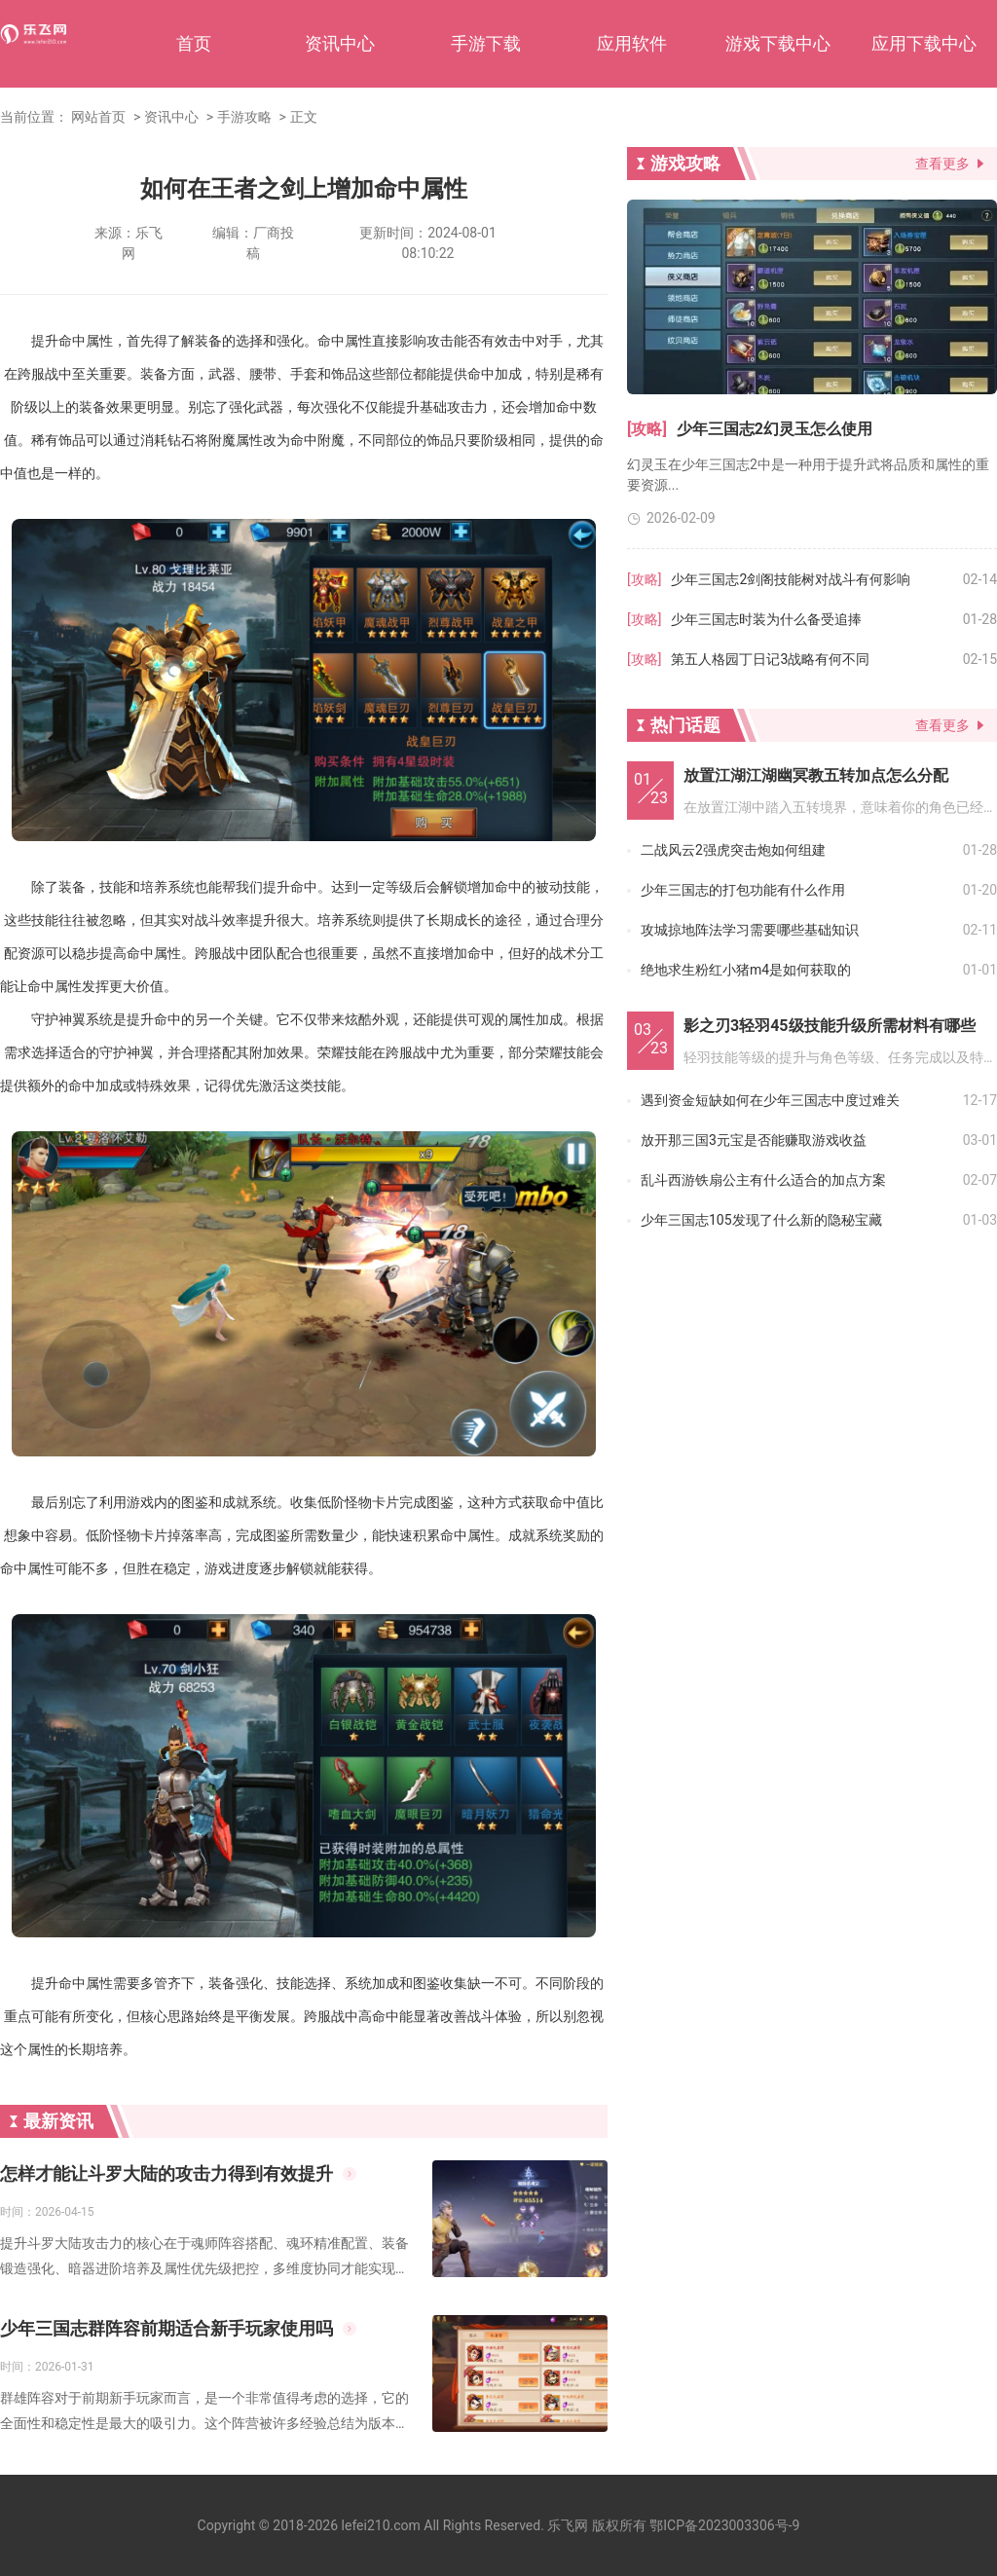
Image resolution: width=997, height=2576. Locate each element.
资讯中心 (340, 43)
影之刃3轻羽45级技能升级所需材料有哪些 (829, 1025)
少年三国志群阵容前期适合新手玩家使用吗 (166, 2328)
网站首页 (98, 117)
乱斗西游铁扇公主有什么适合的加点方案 (763, 1180)
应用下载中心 (924, 43)
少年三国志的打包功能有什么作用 (743, 890)
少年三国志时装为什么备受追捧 (766, 619)
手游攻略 (244, 117)
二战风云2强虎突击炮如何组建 (733, 850)
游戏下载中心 (778, 43)
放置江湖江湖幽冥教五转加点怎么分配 (815, 775)
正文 (303, 117)
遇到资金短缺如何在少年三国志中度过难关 (770, 1100)
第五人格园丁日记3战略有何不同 (770, 659)
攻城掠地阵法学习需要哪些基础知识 (750, 930)
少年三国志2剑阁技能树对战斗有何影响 (790, 579)
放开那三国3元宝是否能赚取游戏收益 (754, 1140)
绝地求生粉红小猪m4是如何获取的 (746, 969)
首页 (193, 43)
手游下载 (486, 43)
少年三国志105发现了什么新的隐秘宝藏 (761, 1220)
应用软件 (632, 43)
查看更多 (942, 163)
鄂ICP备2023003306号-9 (724, 2525)
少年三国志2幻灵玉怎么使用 (774, 429)
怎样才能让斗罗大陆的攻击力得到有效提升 (166, 2173)
